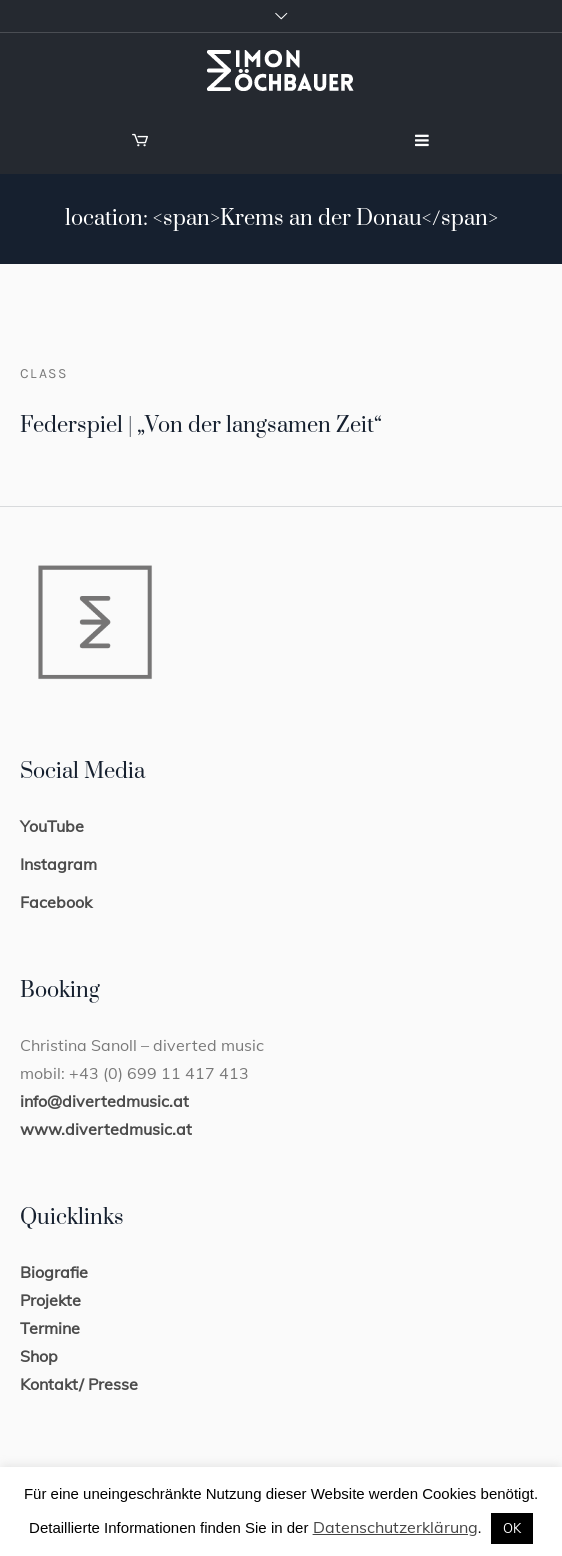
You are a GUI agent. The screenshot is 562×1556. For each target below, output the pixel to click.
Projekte (50, 1300)
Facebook (56, 902)
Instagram (58, 864)
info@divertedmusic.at (104, 1101)
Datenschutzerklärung (395, 1527)
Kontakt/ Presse (79, 1384)
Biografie (54, 1272)
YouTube (52, 826)
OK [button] (512, 1528)
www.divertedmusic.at (106, 1129)
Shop (39, 1356)
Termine (50, 1328)
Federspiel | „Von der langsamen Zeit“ (201, 425)
